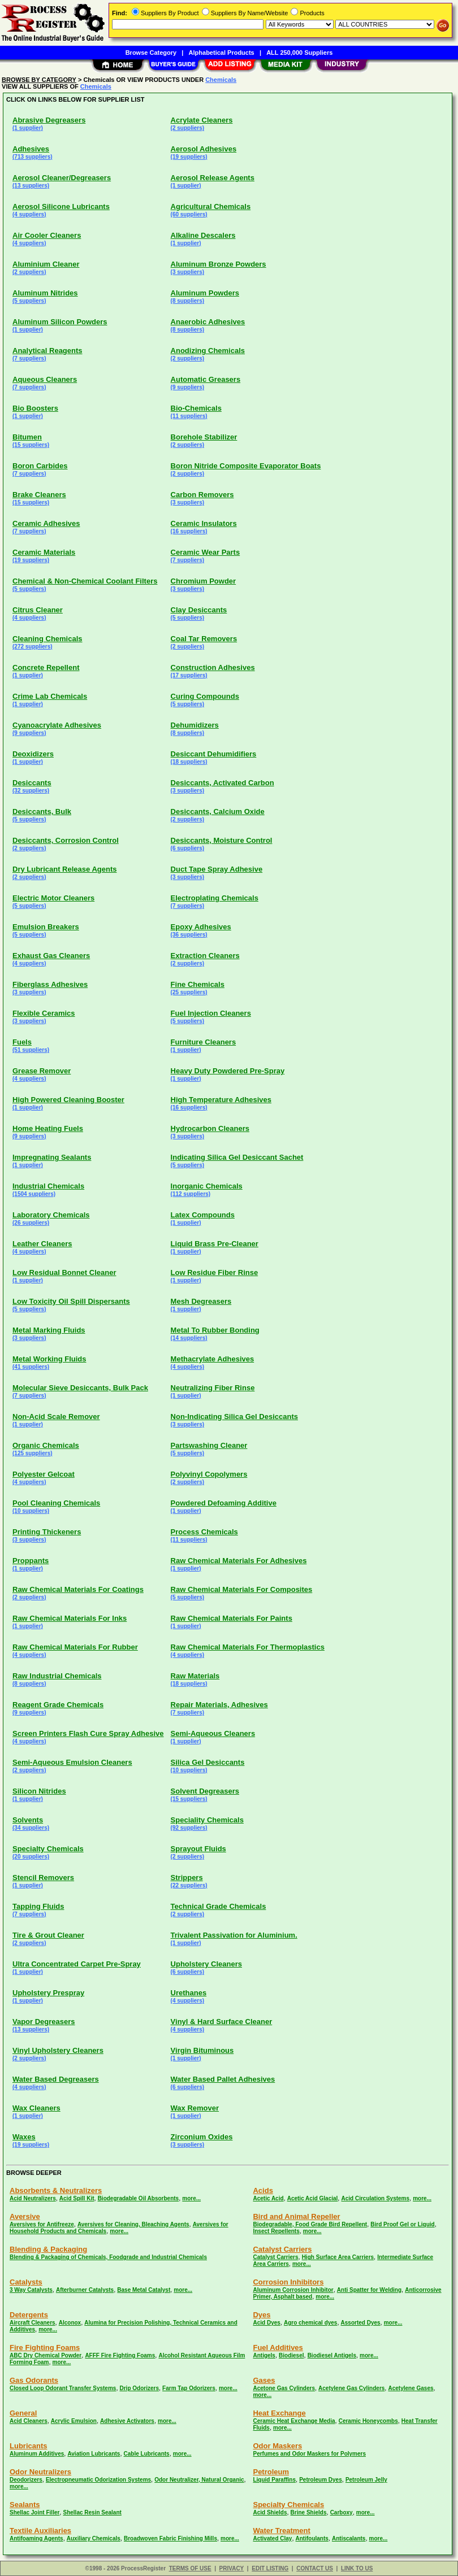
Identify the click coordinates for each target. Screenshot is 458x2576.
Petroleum (271, 2472)
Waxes (24, 2137)
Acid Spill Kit (76, 2198)
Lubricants (28, 2446)
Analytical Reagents (47, 350)
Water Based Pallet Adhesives (223, 2079)
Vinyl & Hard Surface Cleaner (222, 2021)
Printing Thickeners (46, 1532)
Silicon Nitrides (39, 1791)
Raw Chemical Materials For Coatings (78, 1589)
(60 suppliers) (189, 214)
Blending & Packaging (48, 2249)
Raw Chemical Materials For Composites (242, 1589)
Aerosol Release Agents (212, 177)
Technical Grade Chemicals (218, 1906)
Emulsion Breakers (45, 927)
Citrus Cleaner (37, 610)
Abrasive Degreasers (48, 120)
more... (191, 2198)
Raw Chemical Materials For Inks (69, 1618)
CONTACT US (314, 2568)
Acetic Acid (268, 2198)
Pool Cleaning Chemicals (56, 1503)
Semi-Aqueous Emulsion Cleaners (72, 1762)
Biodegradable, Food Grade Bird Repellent (310, 2224)
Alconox (70, 2323)
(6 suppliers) (187, 848)
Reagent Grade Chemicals (57, 1704)
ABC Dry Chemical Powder (45, 2355)
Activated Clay (272, 2538)
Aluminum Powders (205, 293)
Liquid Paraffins (274, 2480)
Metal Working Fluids (49, 1359)
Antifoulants (312, 2538)
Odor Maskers (277, 2446)
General (23, 2413)
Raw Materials (195, 1676)
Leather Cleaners (42, 1243)
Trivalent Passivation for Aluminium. (234, 1935)
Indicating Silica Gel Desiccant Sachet (237, 1157)
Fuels (22, 1042)
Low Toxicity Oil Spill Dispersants (71, 1301)
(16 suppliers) (189, 531)
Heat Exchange (279, 2413)
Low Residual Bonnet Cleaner (64, 1272)
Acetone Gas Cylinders (283, 2388)
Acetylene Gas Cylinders (351, 2388)
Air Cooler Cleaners (46, 235)
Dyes (261, 2314)
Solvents (27, 1820)
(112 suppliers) (191, 1194)
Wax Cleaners (36, 2108)
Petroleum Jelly (366, 2480)
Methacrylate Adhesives (212, 1359)
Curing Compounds (205, 696)
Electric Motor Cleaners (53, 898)
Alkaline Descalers (203, 235)
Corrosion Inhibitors (288, 2282)
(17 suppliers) (189, 675)
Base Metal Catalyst (143, 2290)
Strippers (187, 1877)
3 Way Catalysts (31, 2290)
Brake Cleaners (39, 494)
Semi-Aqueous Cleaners (213, 1733)
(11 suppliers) (189, 416)
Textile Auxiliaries (40, 2530)
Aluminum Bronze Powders (218, 264)
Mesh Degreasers (201, 1301)
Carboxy (341, 2512)
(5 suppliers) (29, 301)
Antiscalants (348, 2538)
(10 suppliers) (30, 1511)
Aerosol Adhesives (204, 149)
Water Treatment (281, 2530)
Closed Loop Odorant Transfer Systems (63, 2388)
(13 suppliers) (30, 185)
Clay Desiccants (199, 610)
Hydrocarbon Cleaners (210, 1128)
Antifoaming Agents (36, 2538)
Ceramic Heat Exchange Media (294, 2421)
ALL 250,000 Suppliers (299, 52)
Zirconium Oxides (202, 2137)
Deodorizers (26, 2480)
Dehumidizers (195, 725)
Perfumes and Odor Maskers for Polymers (309, 2454)
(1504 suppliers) (33, 1194)
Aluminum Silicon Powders (59, 321)
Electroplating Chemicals (214, 898)
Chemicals (220, 79)
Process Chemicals (204, 1532)
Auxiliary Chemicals (93, 2538)
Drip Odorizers (139, 2388)
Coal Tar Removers (204, 638)
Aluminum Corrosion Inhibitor (293, 2290)
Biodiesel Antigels (332, 2355)
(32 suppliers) (30, 790)
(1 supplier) (27, 128)
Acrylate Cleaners (202, 120)
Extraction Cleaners (205, 955)
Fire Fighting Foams (45, 2347)
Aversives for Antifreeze (42, 2224)
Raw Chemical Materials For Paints (231, 1618)
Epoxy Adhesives (201, 927)
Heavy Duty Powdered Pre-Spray (228, 1071)
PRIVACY (231, 2568)
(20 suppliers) (30, 1856)
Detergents (29, 2314)
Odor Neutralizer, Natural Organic (199, 2480)
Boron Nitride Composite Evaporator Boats (246, 466)
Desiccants (31, 782)
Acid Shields (270, 2512)
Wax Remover (195, 2108)
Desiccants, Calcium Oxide (218, 811)
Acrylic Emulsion (74, 2421)
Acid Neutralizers (33, 2198)
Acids (263, 2190)
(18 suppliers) (189, 762)
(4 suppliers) (29, 214)
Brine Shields (309, 2512)
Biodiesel (291, 2355)
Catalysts (26, 2282)
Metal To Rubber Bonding (215, 1330)
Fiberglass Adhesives (50, 984)
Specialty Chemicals (48, 1848)
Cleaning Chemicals (47, 638)
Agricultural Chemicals (211, 206)
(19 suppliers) (189, 157)
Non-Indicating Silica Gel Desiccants (234, 1416)
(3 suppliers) (187, 272)
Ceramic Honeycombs (368, 2421)
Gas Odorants (34, 2380)
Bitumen (27, 437)
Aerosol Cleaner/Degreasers (61, 177)
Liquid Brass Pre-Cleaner (214, 1243)
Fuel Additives (278, 2347)
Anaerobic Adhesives (208, 321)
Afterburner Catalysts (85, 2290)
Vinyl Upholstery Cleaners (57, 2050)
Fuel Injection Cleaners (211, 1013)
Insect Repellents (276, 2231)
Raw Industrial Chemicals (57, 1676)
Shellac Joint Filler (34, 2512)
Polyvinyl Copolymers (209, 1474)
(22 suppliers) (189, 1885)
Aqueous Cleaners (44, 379)
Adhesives (30, 149)
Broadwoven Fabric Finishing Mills (170, 2538)
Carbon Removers (202, 494)
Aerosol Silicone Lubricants (61, 206)
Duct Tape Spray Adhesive (217, 869)
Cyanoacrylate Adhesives (56, 725)
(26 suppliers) (30, 1223)
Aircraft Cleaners (32, 2323)
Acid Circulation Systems (375, 2198)
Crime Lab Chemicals (49, 696)
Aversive (25, 2216)
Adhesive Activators (127, 2421)
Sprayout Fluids (198, 1848)
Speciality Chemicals (207, 1820)
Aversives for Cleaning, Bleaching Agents (133, 2224)
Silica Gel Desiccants (208, 1762)
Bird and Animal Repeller (296, 2216)
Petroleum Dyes (320, 2480)
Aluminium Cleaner (45, 264)
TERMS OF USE (190, 2568)
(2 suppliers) (187, 128)
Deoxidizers (33, 754)
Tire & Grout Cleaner (48, 1935)
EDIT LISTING (270, 2568)
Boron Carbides (40, 466)
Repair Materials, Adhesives (219, 1704)
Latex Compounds (203, 1215)
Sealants (25, 2504)
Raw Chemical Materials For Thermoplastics (248, 1647)
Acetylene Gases (410, 2388)
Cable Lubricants (147, 2454)
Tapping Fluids (38, 1906)
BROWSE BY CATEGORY (39, 79)
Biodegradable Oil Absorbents (138, 2198)
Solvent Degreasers (205, 1791)
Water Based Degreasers (55, 2079)
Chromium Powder (203, 581)
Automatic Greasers (206, 379)
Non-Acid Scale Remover (56, 1416)
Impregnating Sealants (51, 1157)
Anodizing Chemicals (208, 350)
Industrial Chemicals (48, 1186)
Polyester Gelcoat (43, 1474)
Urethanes (189, 1992)
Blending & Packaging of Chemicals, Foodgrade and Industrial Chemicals (108, 2257)
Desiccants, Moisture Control (222, 840)
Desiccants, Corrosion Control (65, 840)
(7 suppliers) (29, 358)
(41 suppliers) (30, 1367)
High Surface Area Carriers (338, 2257)
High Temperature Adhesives (221, 1099)
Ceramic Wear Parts (205, 552)
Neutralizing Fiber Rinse (213, 1387)
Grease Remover (41, 1071)
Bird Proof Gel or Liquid (402, 2224)
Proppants (30, 1560)
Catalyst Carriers (282, 2249)
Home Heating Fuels (47, 1128)
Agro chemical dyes (310, 2323)
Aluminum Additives (37, 2454)
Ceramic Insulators (204, 523)
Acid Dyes (266, 2323)
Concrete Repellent (45, 667)
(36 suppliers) (189, 935)
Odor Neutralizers (40, 2472)
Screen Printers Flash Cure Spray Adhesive (88, 1733)
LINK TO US (357, 2568)
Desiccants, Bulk (41, 811)
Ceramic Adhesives (46, 523)
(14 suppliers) (189, 1338)
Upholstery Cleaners (206, 1964)
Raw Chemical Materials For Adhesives (239, 1560)
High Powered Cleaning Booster (68, 1099)
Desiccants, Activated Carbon (222, 782)
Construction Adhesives (213, 667)
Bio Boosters (35, 408)
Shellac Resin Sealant (92, 2512)
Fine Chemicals (197, 984)
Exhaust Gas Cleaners (51, 955)
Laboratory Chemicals (51, 1215)
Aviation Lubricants (93, 2454)
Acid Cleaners (28, 2421)
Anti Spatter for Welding (369, 2290)
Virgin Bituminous (202, 2050)
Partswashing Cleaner (209, 1445)
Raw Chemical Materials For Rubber (75, 1647)
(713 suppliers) (32, 157)
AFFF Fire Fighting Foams (120, 2355)
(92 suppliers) (189, 1828)
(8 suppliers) (187, 301)
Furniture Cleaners (203, 1042)
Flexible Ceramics (43, 1013)
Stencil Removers (43, 1877)
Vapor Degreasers (43, 2021)
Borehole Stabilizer (204, 437)
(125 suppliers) (32, 1453)
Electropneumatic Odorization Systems (98, 2480)
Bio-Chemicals (196, 408)
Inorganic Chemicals (207, 1186)
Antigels (264, 2355)
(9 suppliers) (187, 387)
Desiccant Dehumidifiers (214, 754)
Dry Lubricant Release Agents (64, 869)
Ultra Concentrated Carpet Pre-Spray (76, 1964)
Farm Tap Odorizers (188, 2388)
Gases (264, 2380)
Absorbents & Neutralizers (56, 2190)
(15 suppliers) (30, 445)
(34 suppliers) (30, 1828)
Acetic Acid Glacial (312, 2198)
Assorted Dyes (361, 2323)
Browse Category (151, 52)
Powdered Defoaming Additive (223, 1503)
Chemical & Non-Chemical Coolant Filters (84, 581)
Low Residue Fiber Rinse (214, 1272)
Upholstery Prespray (48, 1992)
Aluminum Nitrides (45, 293)
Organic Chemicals (45, 1445)
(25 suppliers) (189, 992)
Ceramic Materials (43, 552)
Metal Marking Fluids (48, 1330)
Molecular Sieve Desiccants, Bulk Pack (80, 1387)
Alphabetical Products (221, 52)
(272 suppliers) (32, 646)
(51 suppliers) (30, 1050)
